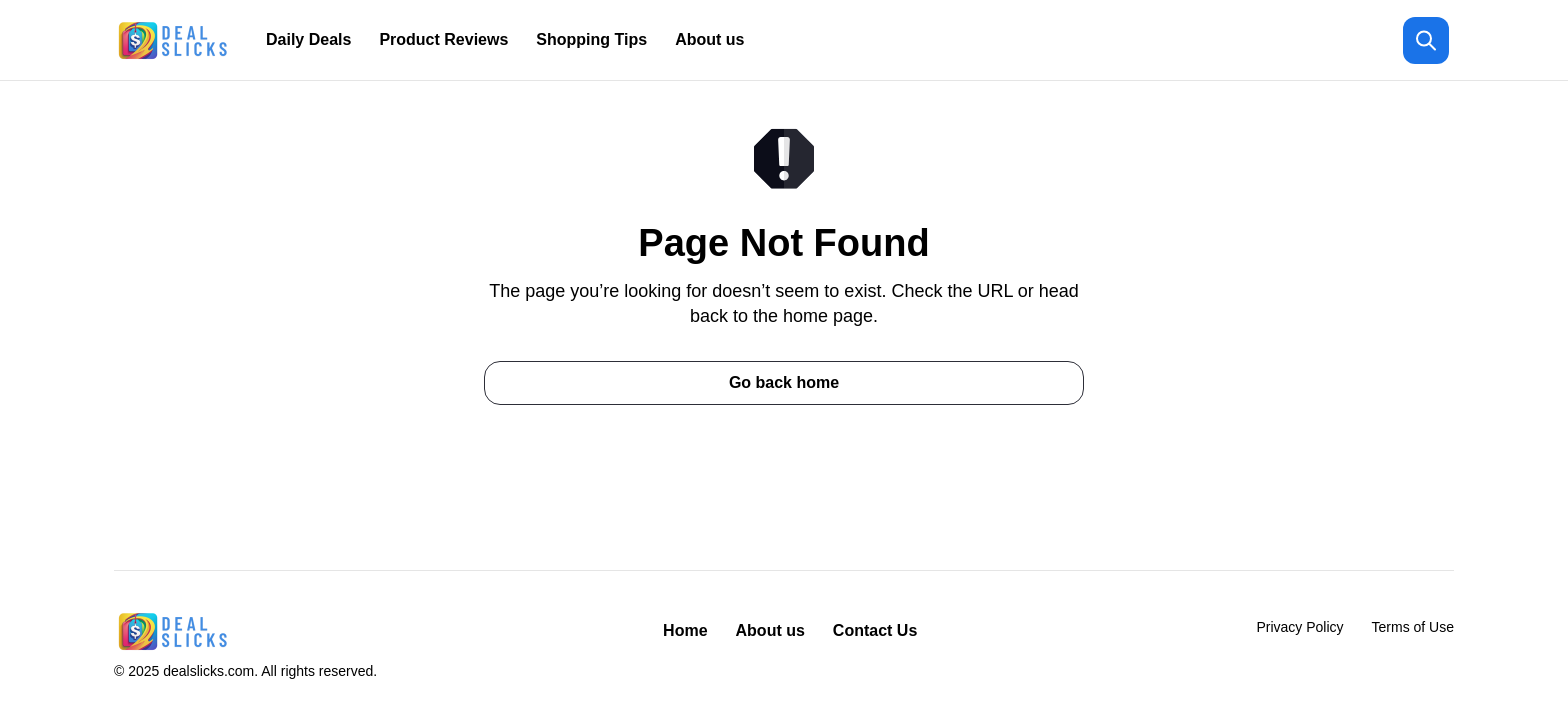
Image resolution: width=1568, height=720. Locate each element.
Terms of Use (1413, 627)
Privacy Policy (1299, 627)
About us (709, 39)
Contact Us (875, 630)
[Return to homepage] (174, 40)
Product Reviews (443, 39)
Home (685, 630)
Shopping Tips (591, 39)
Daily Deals (308, 39)
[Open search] (1426, 40)
